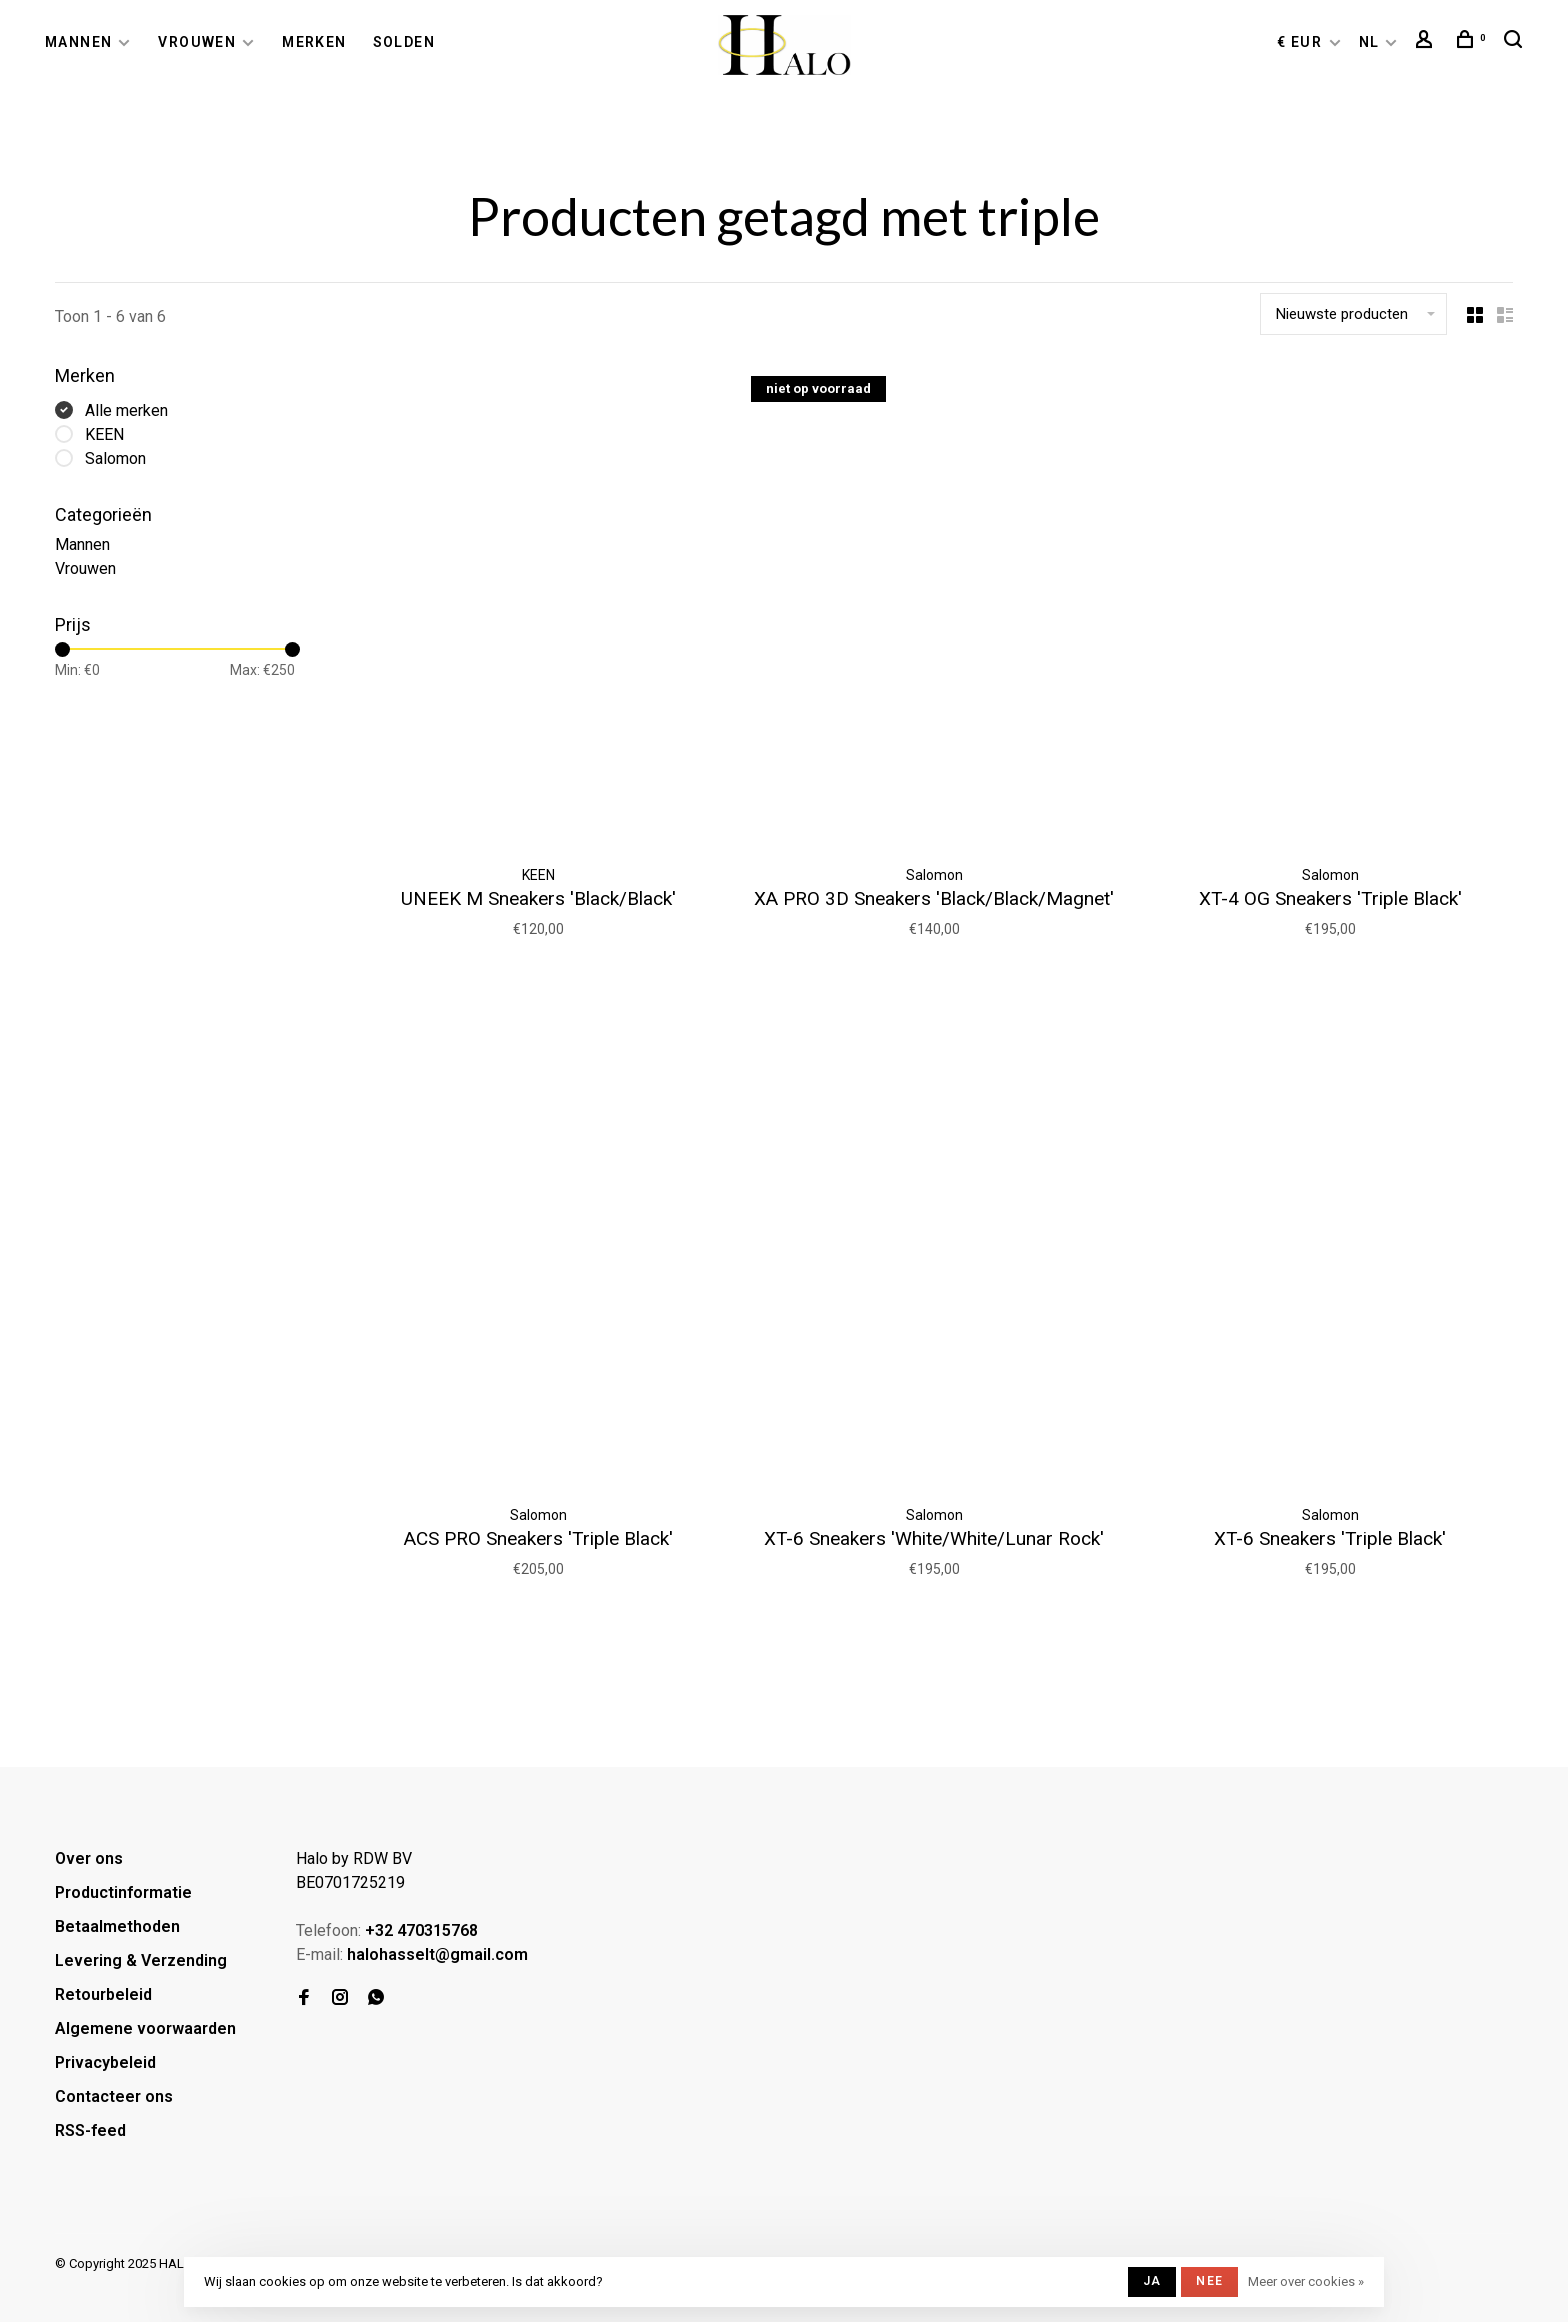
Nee (1209, 2281)
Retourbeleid (103, 1994)
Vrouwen (197, 42)
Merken (314, 42)
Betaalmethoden (117, 1926)
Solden (404, 42)
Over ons (89, 1858)
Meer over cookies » (1306, 2281)
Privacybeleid (105, 2062)
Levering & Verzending (141, 1960)
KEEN (104, 434)
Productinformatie (123, 1892)
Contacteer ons (114, 2096)
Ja (1152, 2281)
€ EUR (1301, 42)
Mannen (78, 42)
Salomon (115, 458)
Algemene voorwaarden (145, 2028)
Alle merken (126, 410)
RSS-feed (90, 2130)
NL (1369, 42)
